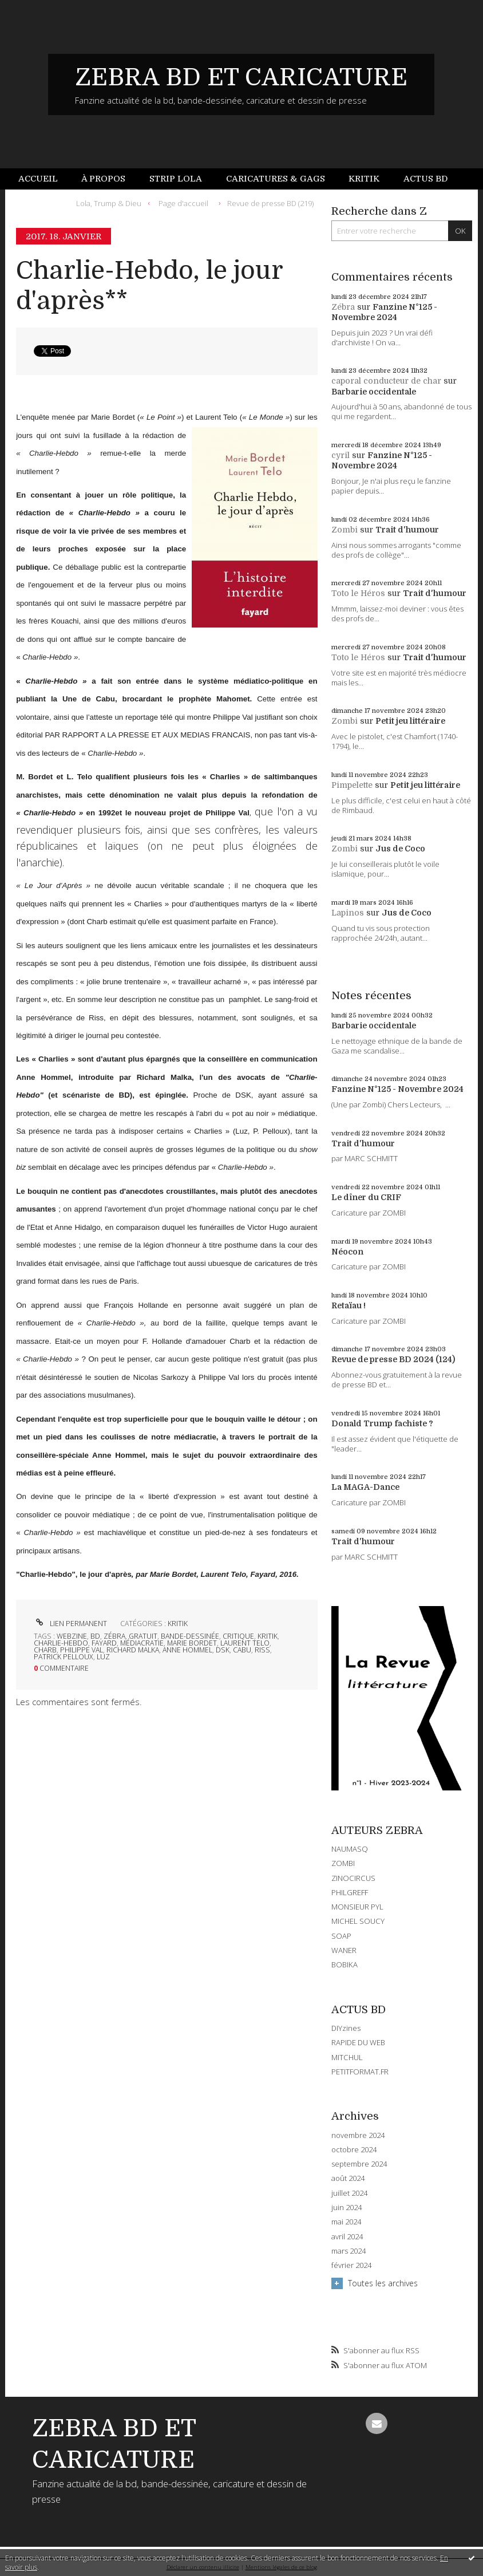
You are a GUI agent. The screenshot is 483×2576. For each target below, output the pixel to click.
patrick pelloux (63, 1657)
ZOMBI (343, 1863)
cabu (242, 1650)
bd (95, 1636)
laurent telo (245, 1643)
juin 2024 (346, 2207)
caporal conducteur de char (386, 380)
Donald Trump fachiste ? (382, 1423)
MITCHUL (347, 2057)
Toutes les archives (383, 2283)
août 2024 (348, 2178)
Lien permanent (70, 1623)
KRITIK (178, 1623)
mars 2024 (348, 2251)
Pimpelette (352, 785)
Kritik (364, 178)
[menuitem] (44, 179)
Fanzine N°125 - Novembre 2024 (397, 1089)
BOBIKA (344, 1964)
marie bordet (192, 1643)
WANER (344, 1950)
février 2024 (351, 2265)
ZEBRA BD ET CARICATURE (241, 77)
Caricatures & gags (275, 178)
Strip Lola (175, 178)
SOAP (341, 1936)
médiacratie (142, 1643)
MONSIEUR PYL (357, 1907)
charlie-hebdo (61, 1643)
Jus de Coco (400, 848)
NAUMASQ (349, 1849)
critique (238, 1636)
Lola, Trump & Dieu (108, 203)
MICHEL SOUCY (358, 1921)
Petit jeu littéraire (410, 720)
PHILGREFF (349, 1892)
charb (45, 1650)
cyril (340, 455)
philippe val (81, 1650)
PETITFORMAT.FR (360, 2071)
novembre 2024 (358, 2135)
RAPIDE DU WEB (358, 2042)
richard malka (132, 1650)
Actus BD (425, 178)
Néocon (347, 1251)
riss (262, 1650)
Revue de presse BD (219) (270, 203)
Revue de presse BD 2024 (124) (393, 1359)
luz (103, 1657)
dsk (222, 1650)
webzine (72, 1636)
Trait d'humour (407, 529)
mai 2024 (346, 2222)
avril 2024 (347, 2237)
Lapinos (347, 912)
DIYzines (346, 2028)
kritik (268, 1636)
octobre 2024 (354, 2150)
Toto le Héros (358, 593)
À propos (103, 178)
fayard (104, 1643)
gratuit (143, 1636)
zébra (114, 1636)
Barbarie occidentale (373, 391)
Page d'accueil (183, 203)
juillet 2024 (349, 2193)
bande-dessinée (190, 1636)
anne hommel (187, 1650)
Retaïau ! (348, 1305)
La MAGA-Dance (365, 1487)
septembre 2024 (359, 2164)
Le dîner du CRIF (366, 1197)
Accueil (38, 178)
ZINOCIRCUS (353, 1878)
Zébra (343, 306)
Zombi (344, 529)
